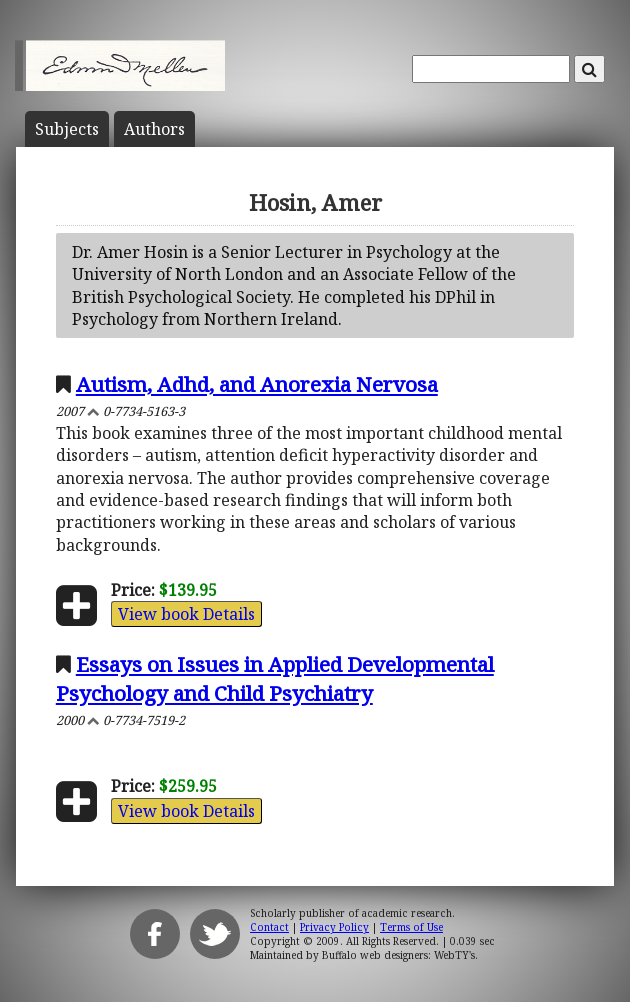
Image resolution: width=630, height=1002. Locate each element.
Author (154, 129)
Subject (67, 129)
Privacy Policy (334, 927)
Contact (269, 927)
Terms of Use (411, 927)
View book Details (186, 614)
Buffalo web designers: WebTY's (398, 955)
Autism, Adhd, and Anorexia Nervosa (257, 384)
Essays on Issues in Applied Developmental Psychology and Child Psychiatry (275, 678)
